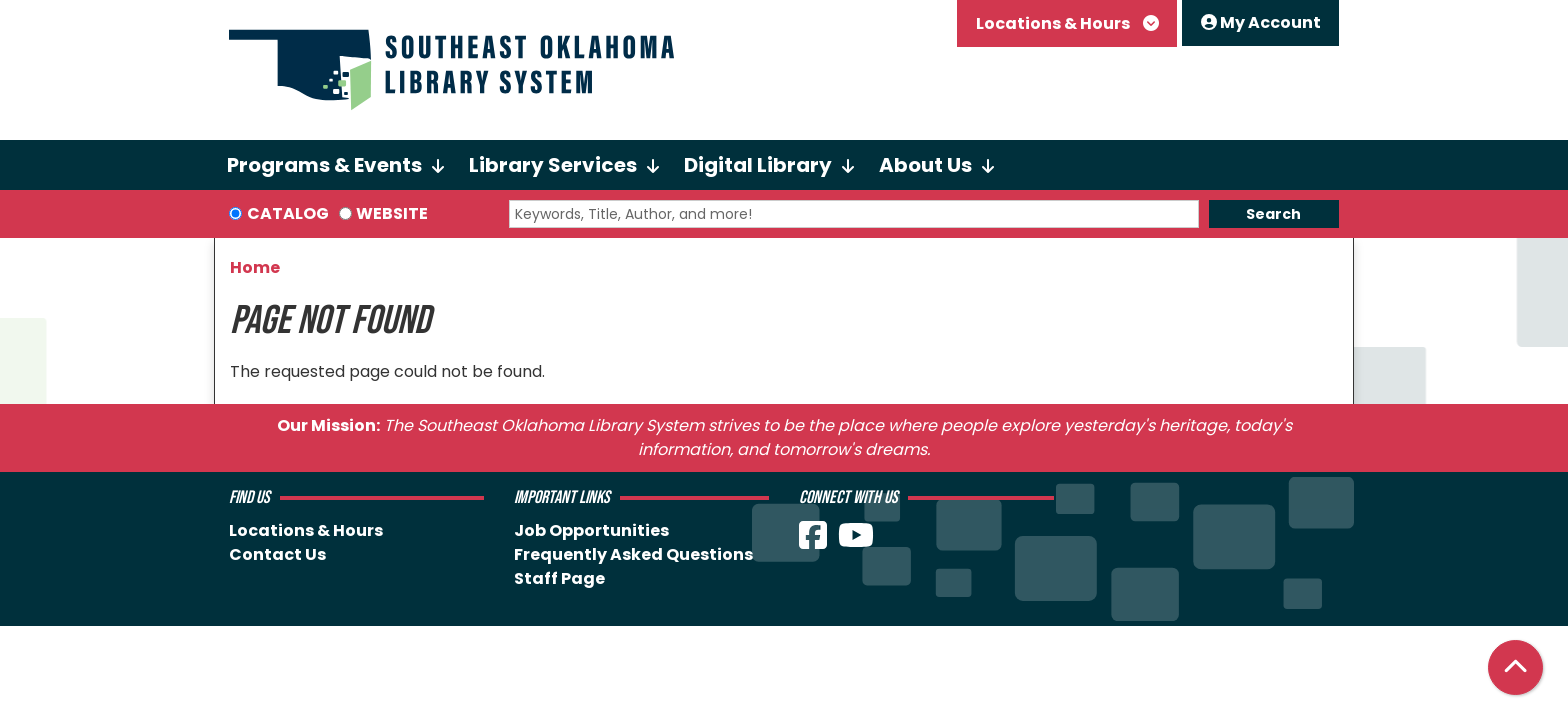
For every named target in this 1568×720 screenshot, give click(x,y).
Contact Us (277, 554)
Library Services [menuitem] (553, 165)
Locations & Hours (1054, 23)
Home (255, 267)
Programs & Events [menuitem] (324, 165)
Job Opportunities (591, 530)
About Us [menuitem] (925, 165)
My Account (1261, 22)
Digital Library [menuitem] (758, 165)
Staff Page (559, 578)
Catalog (288, 213)
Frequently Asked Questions (633, 554)
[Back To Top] (1515, 667)
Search (1273, 214)
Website (392, 213)
